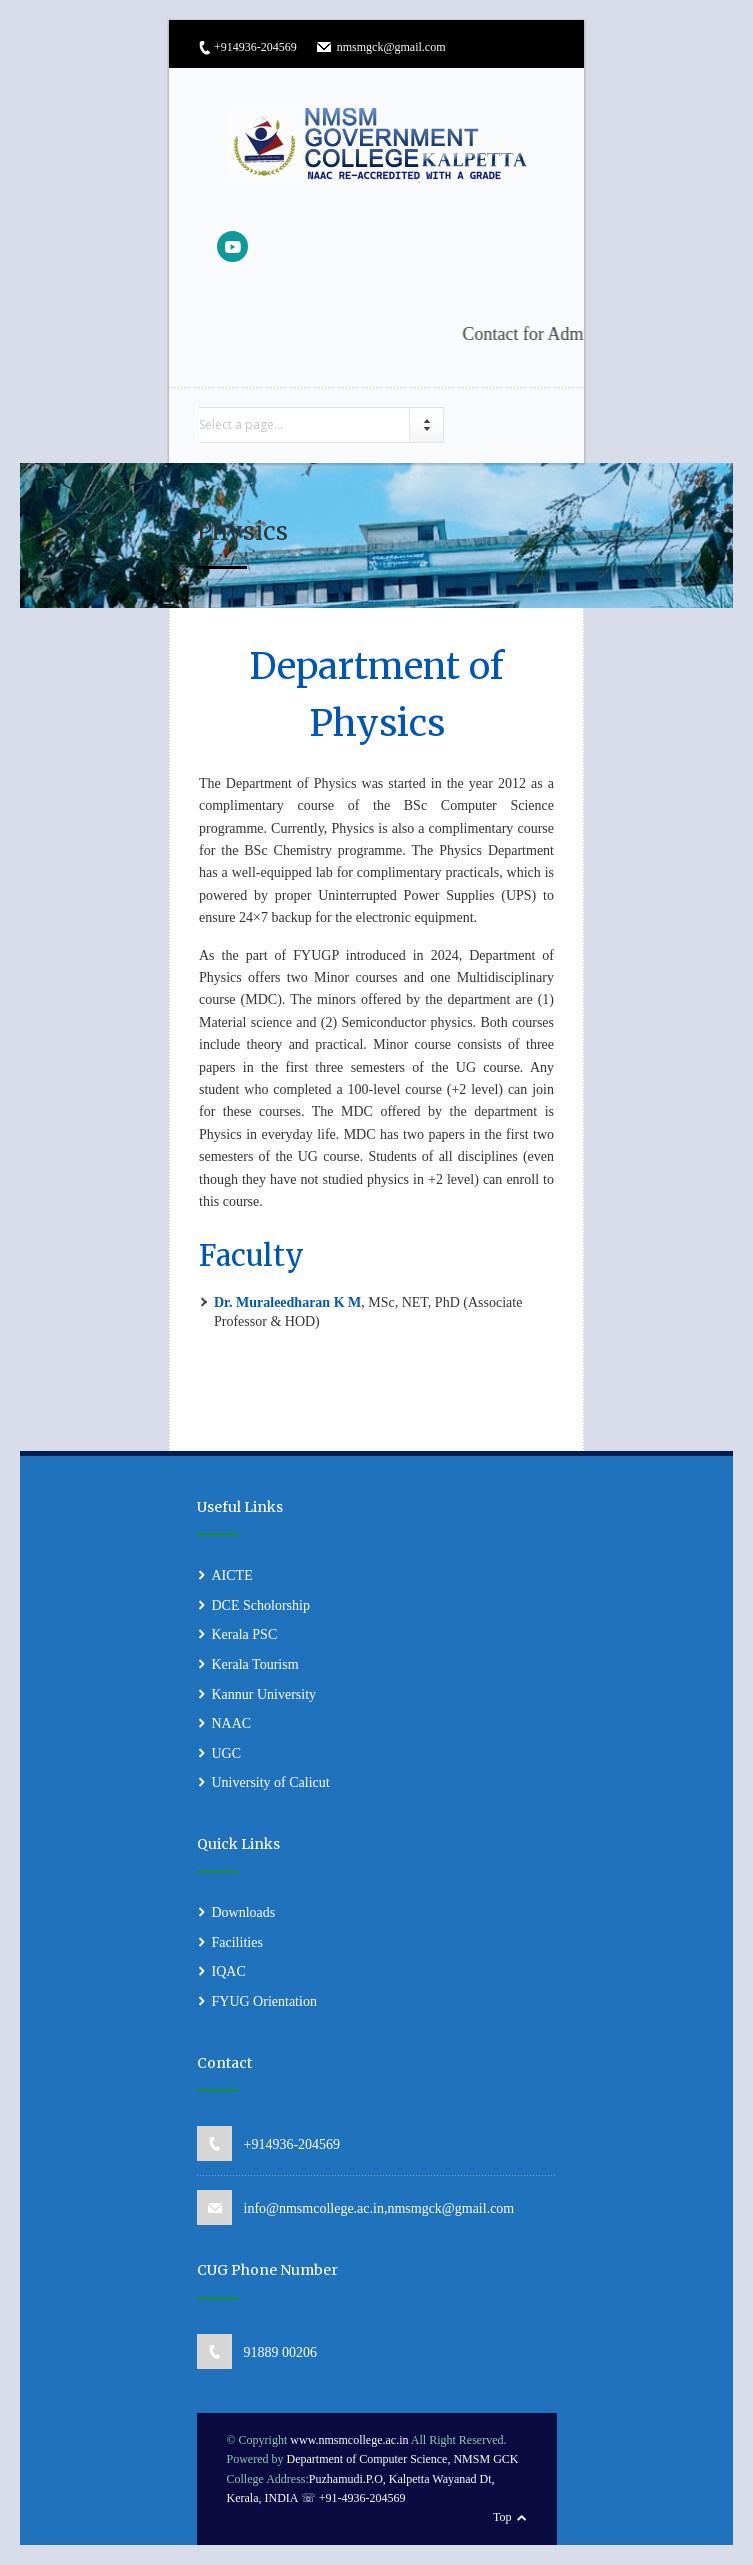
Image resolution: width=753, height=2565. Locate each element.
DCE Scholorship (261, 1605)
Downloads (244, 1912)
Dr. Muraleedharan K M (287, 1302)
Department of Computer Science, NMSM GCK (403, 2459)
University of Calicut (271, 1782)
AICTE (232, 1575)
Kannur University (264, 1694)
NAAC (232, 1723)
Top (502, 2517)
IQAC (229, 1971)
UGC (227, 1753)
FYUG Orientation (264, 2001)
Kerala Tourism (255, 1664)
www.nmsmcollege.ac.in (349, 2440)
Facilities (237, 1942)
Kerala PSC (245, 1634)
